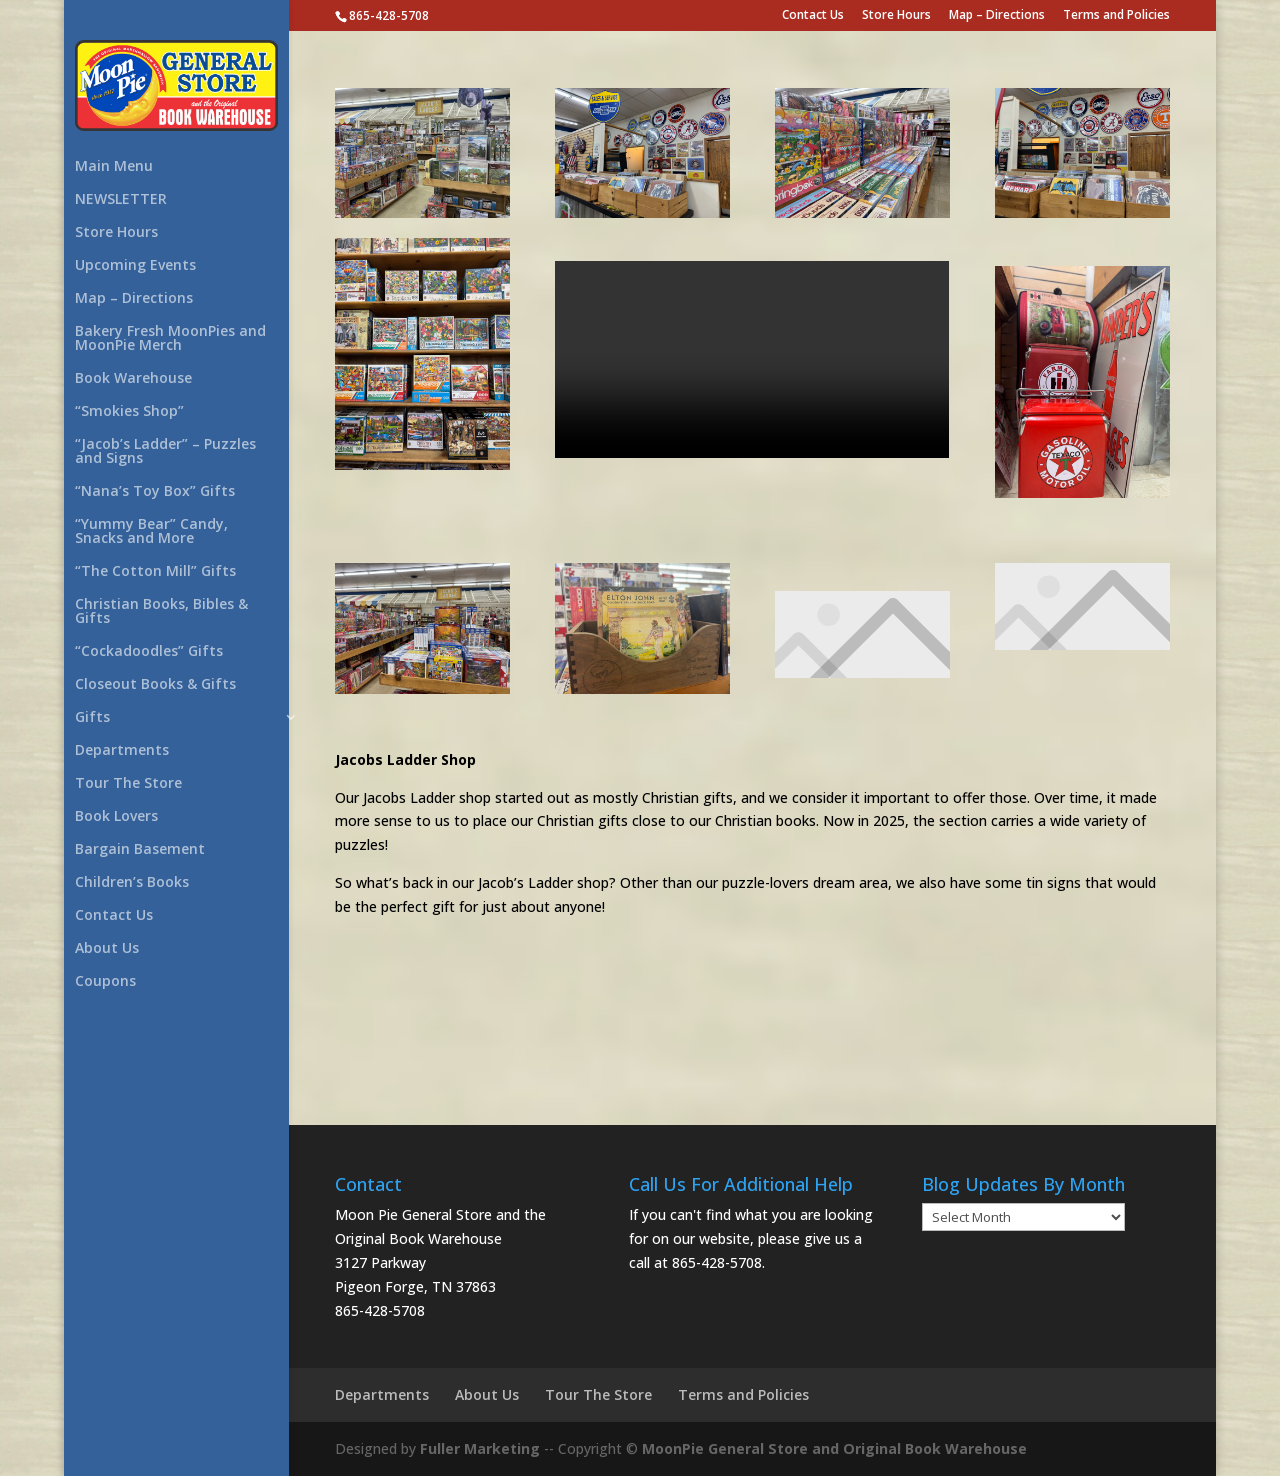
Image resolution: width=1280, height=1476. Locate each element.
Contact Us (813, 16)
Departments (122, 751)
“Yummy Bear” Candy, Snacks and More (151, 532)
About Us (107, 949)
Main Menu (114, 167)
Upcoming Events (135, 266)
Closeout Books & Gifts (155, 685)
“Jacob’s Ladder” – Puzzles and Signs (165, 452)
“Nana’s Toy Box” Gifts (155, 492)
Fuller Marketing (479, 1448)
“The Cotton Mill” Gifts (155, 572)
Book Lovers (116, 817)
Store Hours (896, 16)
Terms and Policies (1116, 16)
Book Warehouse (133, 379)
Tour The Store (128, 784)
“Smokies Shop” (129, 412)
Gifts (92, 718)
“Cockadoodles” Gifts (149, 652)
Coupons (105, 982)
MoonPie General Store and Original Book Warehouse (832, 1448)
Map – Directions (997, 16)
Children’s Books (132, 883)
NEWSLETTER (121, 200)
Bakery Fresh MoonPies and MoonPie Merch (170, 339)
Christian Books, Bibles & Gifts (161, 612)
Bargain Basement (140, 850)
